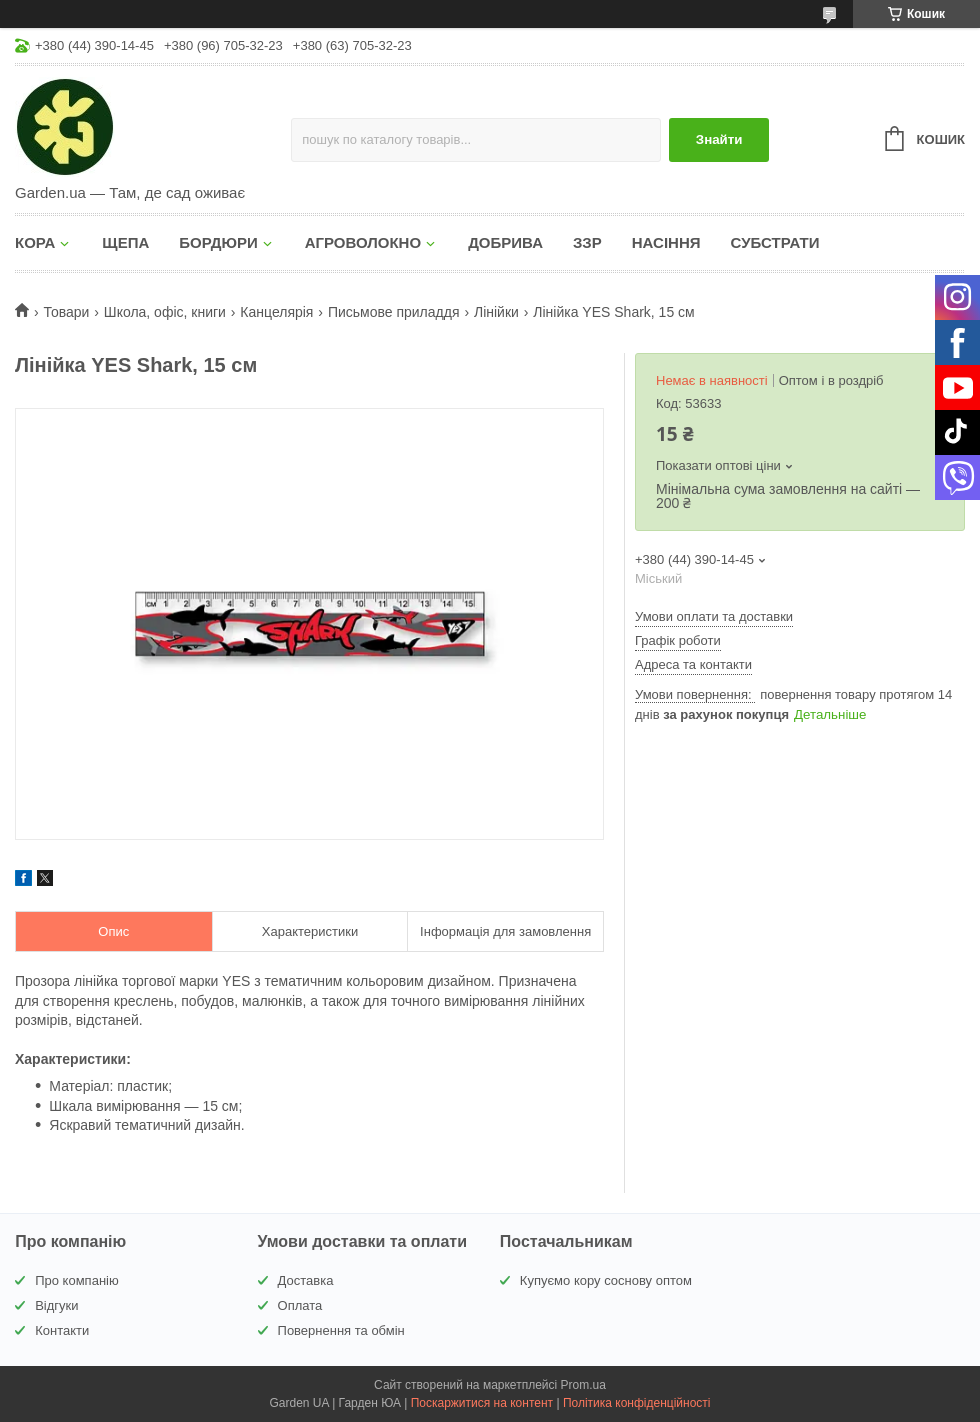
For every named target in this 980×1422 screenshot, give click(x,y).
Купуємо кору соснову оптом (606, 1280)
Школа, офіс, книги (165, 312)
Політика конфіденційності (637, 1403)
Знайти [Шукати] (719, 139)
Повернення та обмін (341, 1330)
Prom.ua (583, 1385)
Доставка (306, 1280)
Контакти (62, 1330)
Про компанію (77, 1280)
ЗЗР (587, 242)
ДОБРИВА (505, 242)
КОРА (35, 242)
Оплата (300, 1305)
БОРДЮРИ (218, 242)
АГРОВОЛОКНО (363, 242)
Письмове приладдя (394, 312)
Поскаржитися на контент (482, 1403)
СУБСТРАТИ (775, 242)
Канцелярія (276, 312)
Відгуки (56, 1305)
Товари (66, 312)
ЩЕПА (125, 242)
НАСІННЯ (666, 242)
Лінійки (496, 312)
